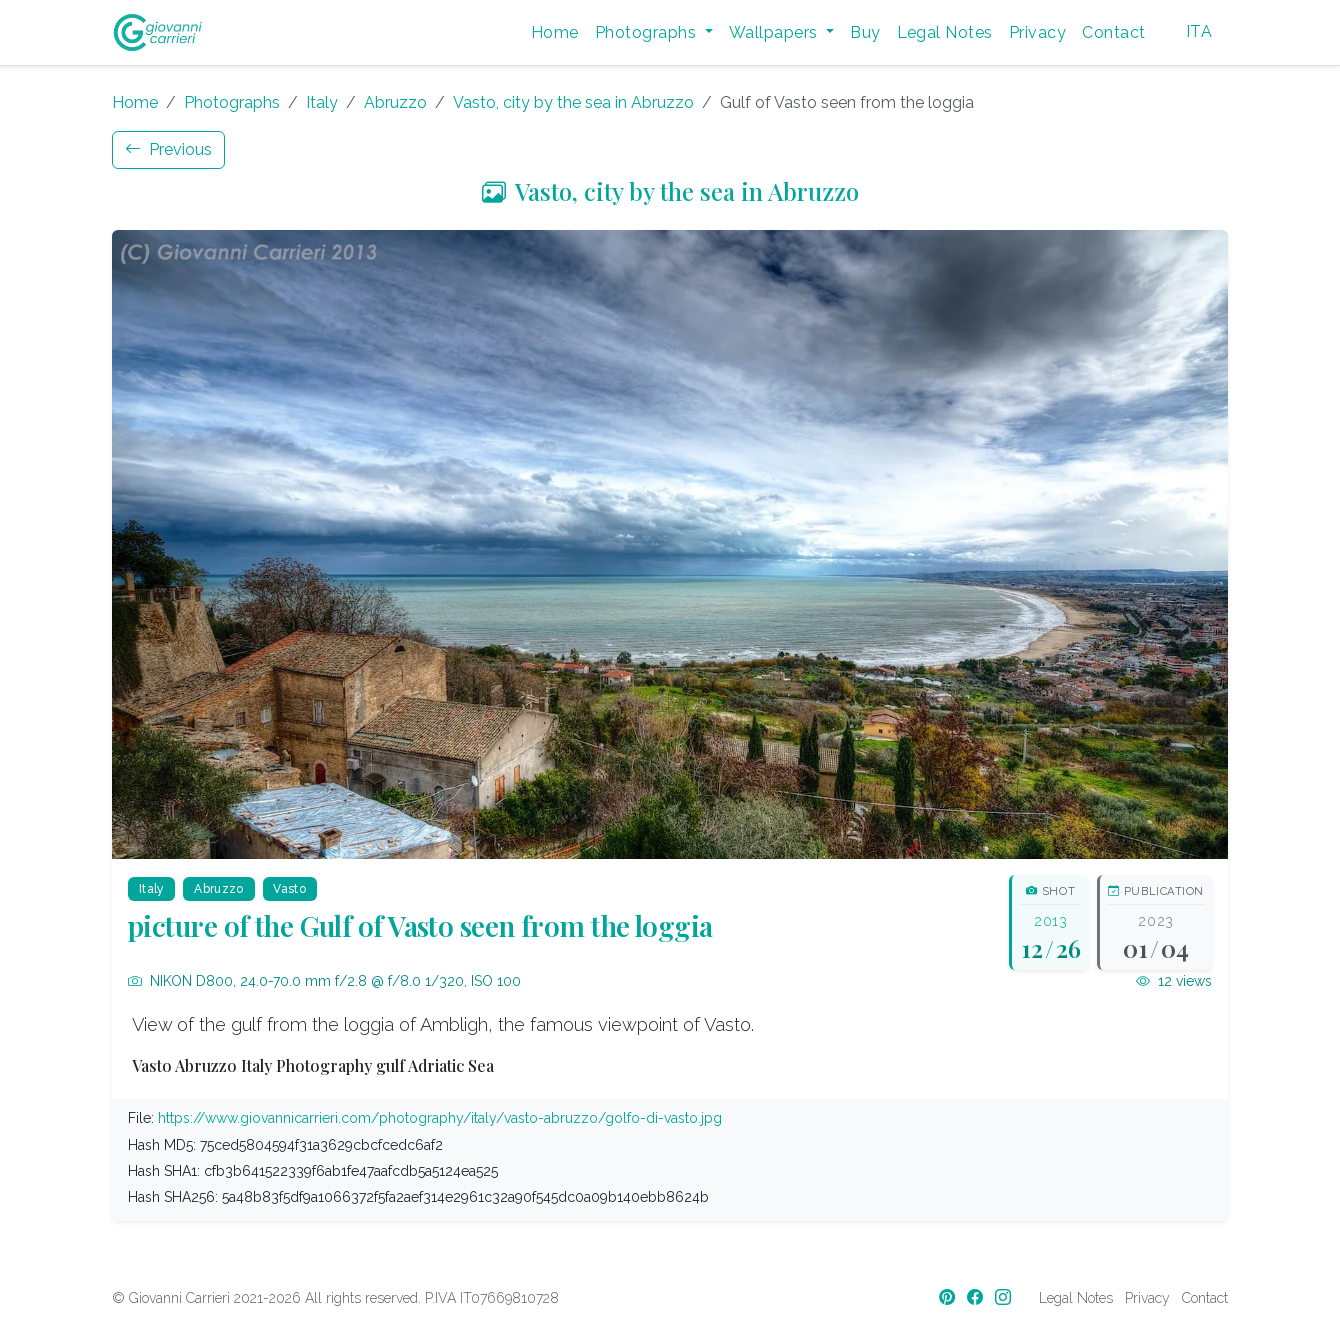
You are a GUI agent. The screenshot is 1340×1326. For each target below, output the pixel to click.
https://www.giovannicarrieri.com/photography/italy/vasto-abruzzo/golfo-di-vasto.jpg (440, 1118)
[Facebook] (977, 1297)
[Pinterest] (949, 1297)
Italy (322, 102)
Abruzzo (395, 102)
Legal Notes (945, 32)
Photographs (232, 102)
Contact (1113, 32)
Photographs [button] (648, 32)
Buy (865, 32)
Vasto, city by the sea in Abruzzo (573, 102)
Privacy (1037, 32)
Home (555, 32)
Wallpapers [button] (775, 32)
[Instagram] (1005, 1297)
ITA (1199, 31)
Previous (168, 149)
